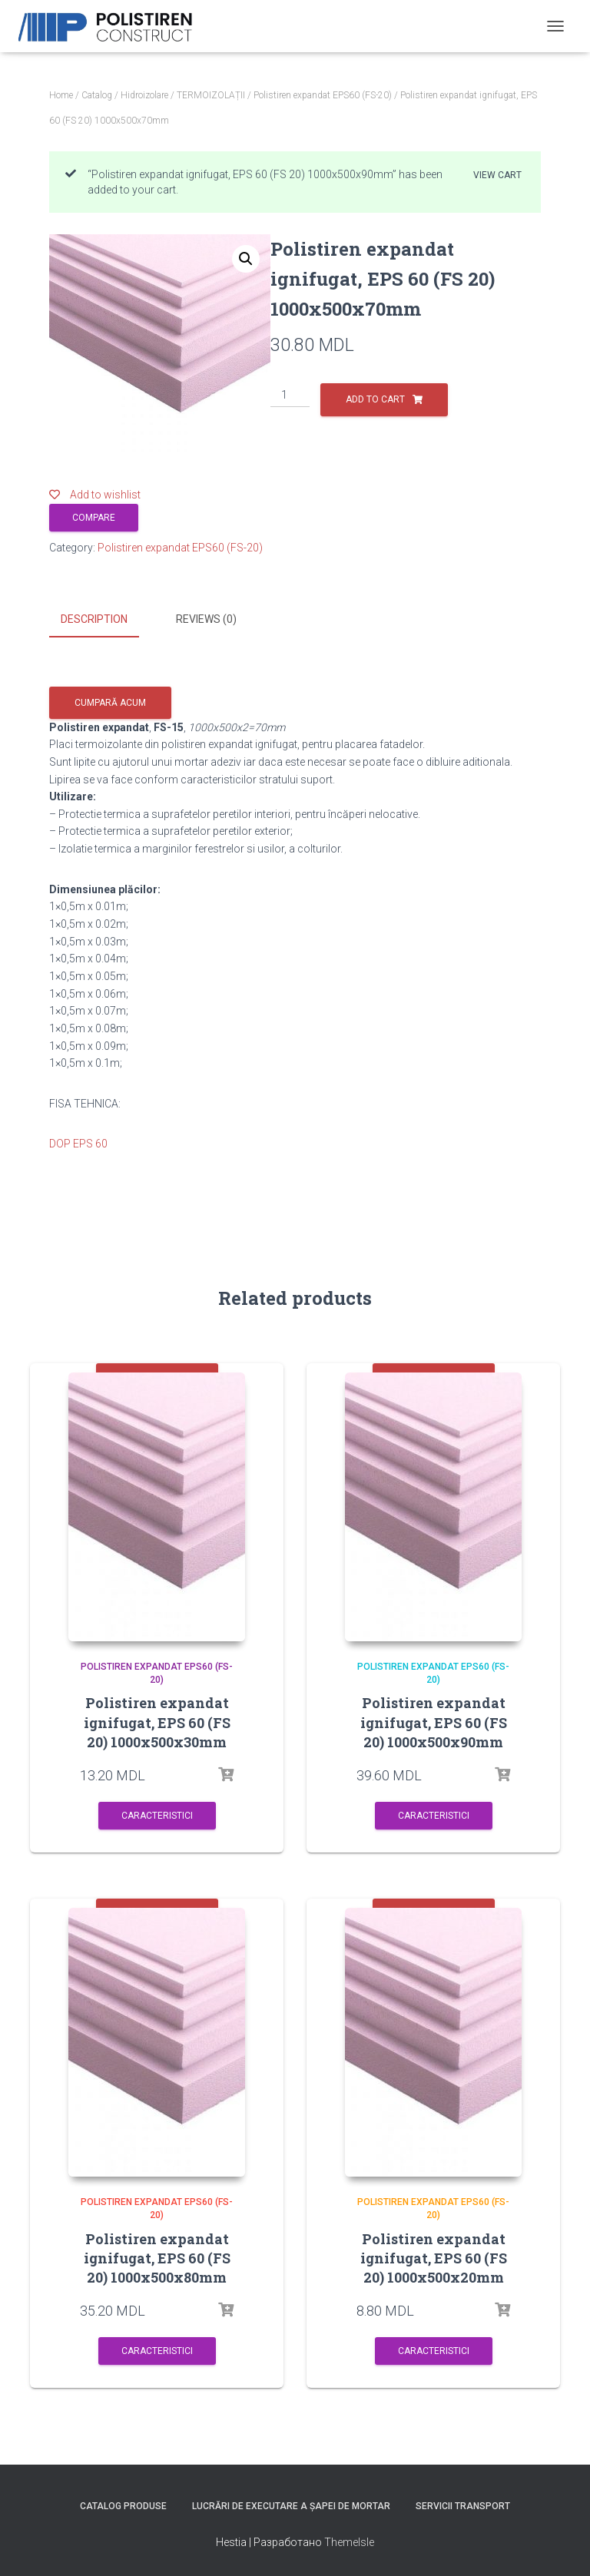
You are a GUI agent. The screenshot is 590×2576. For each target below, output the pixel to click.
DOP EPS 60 (78, 1141)
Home (61, 95)
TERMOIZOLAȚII (211, 95)
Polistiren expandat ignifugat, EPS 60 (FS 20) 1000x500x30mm (157, 1719)
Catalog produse (123, 2503)
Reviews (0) (206, 619)
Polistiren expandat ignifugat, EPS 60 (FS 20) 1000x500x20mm (433, 2255)
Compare (93, 517)
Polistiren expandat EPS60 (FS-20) (323, 95)
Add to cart (375, 399)
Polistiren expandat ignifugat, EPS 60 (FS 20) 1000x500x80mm (157, 2255)
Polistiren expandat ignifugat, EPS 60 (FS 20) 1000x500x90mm (433, 1719)
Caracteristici (157, 1813)
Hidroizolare (144, 95)
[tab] (105, 619)
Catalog (96, 95)
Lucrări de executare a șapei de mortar (291, 2503)
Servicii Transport (463, 2503)
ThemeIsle (349, 2539)
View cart (497, 175)
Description (94, 619)
